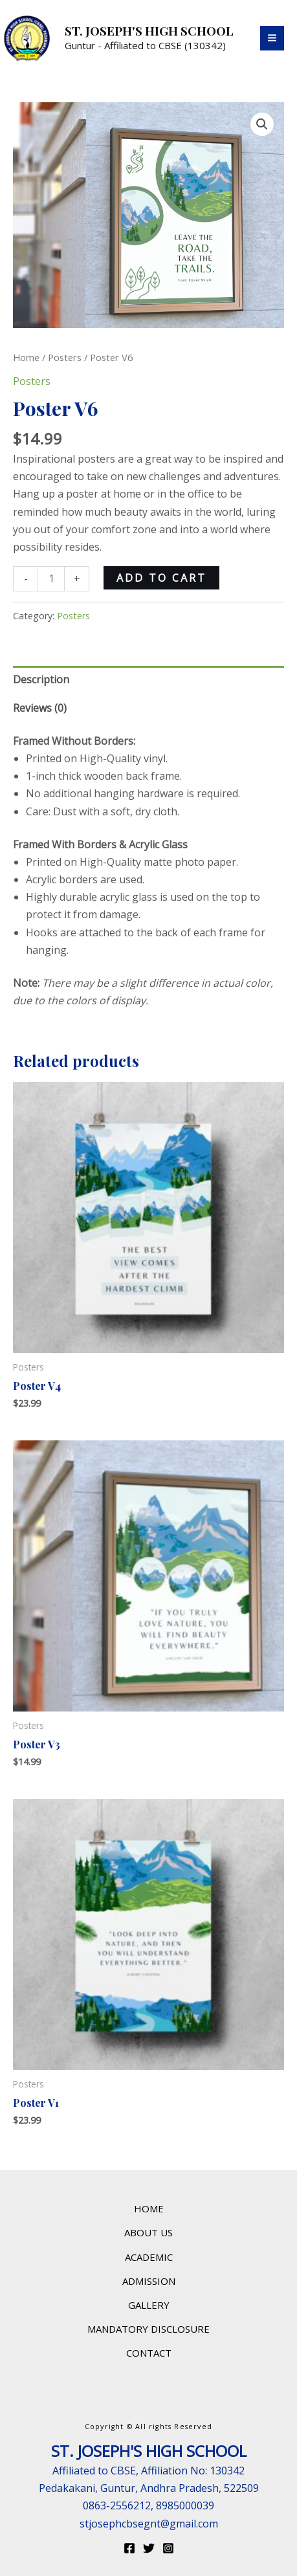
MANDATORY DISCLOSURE (148, 2328)
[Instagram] (168, 2548)
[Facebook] (129, 2548)
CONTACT (148, 2352)
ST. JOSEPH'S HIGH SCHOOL (149, 30)
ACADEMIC (149, 2257)
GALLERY (149, 2304)
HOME (149, 2208)
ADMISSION (148, 2280)
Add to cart (161, 578)
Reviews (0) (40, 708)
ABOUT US (148, 2232)
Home (26, 357)
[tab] (148, 680)
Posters (65, 357)
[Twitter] (149, 2548)
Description (41, 679)
